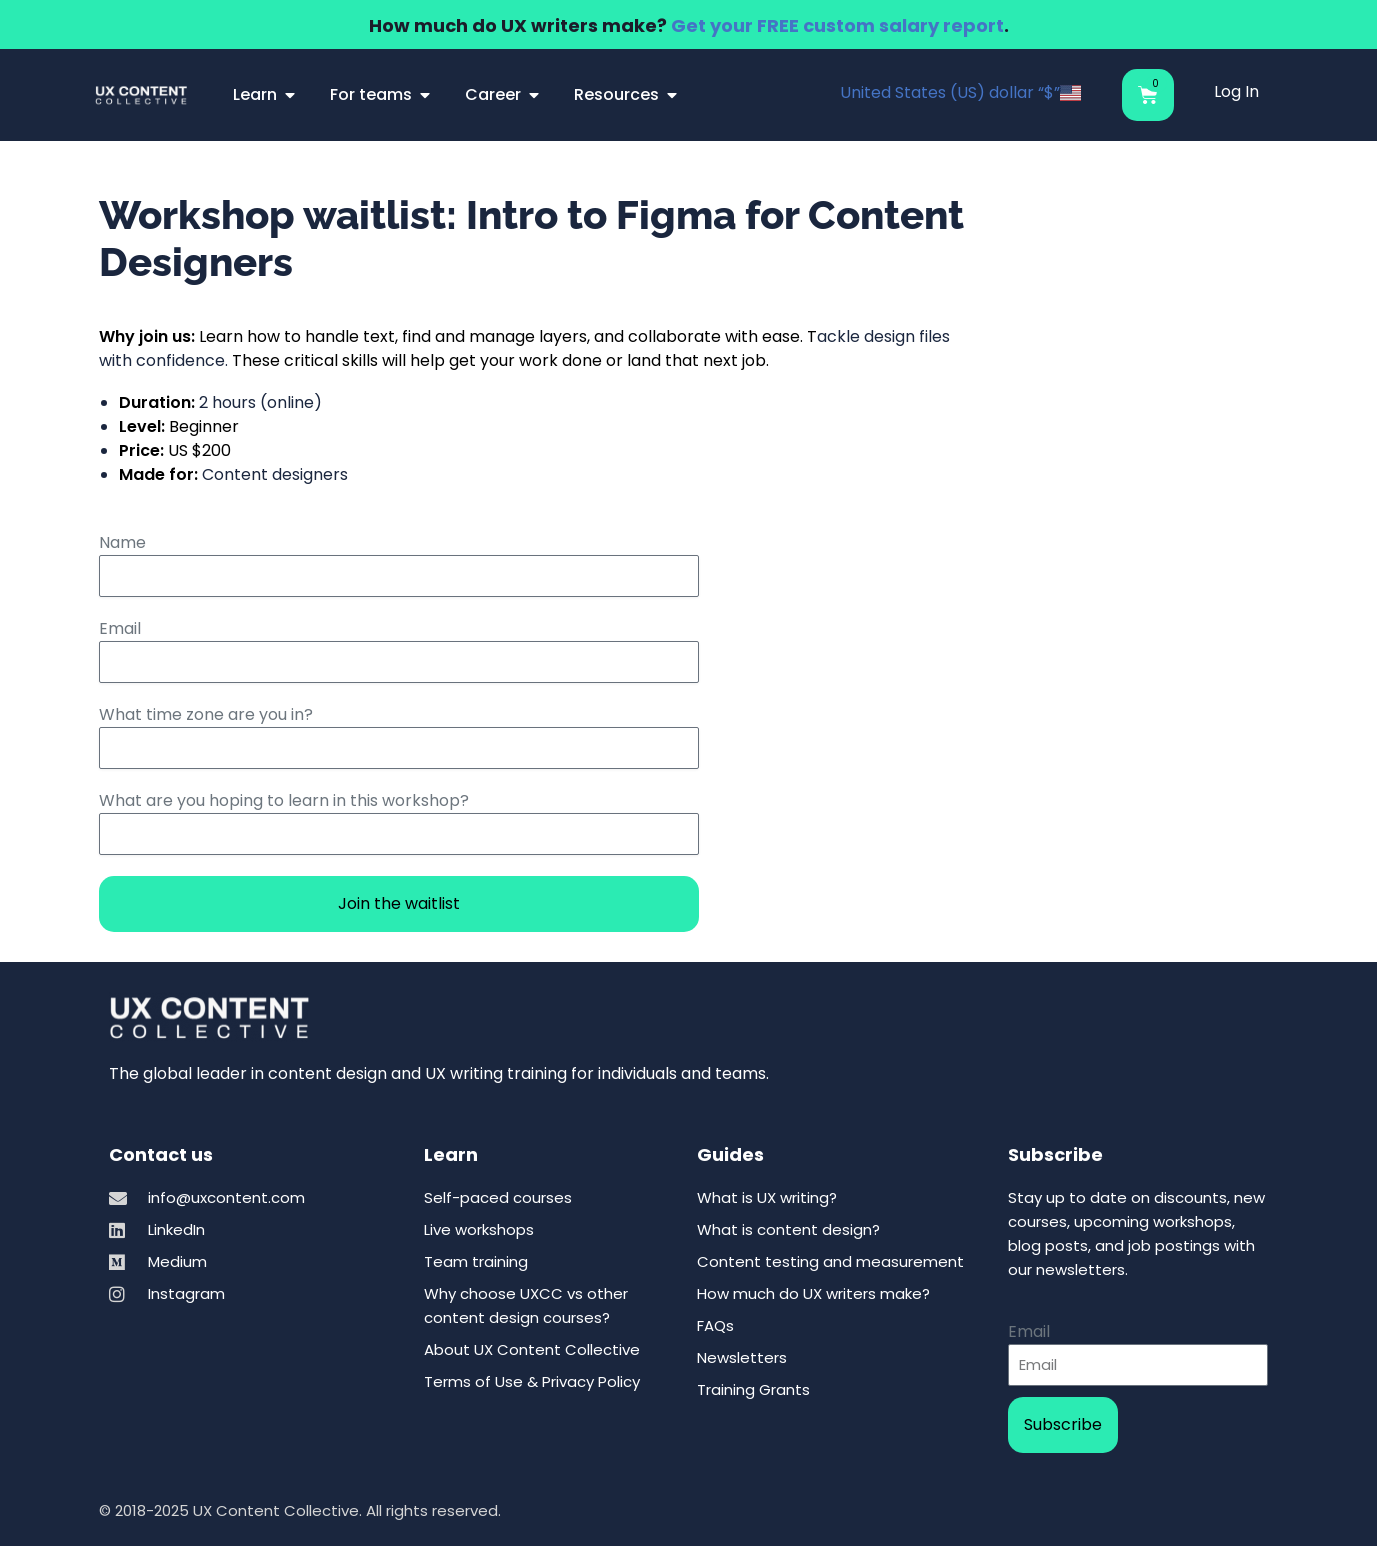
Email (120, 628)
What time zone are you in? (206, 714)
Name (122, 542)
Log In (1236, 91)
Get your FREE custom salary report (837, 25)
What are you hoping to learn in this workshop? (284, 800)
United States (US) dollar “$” (960, 92)
